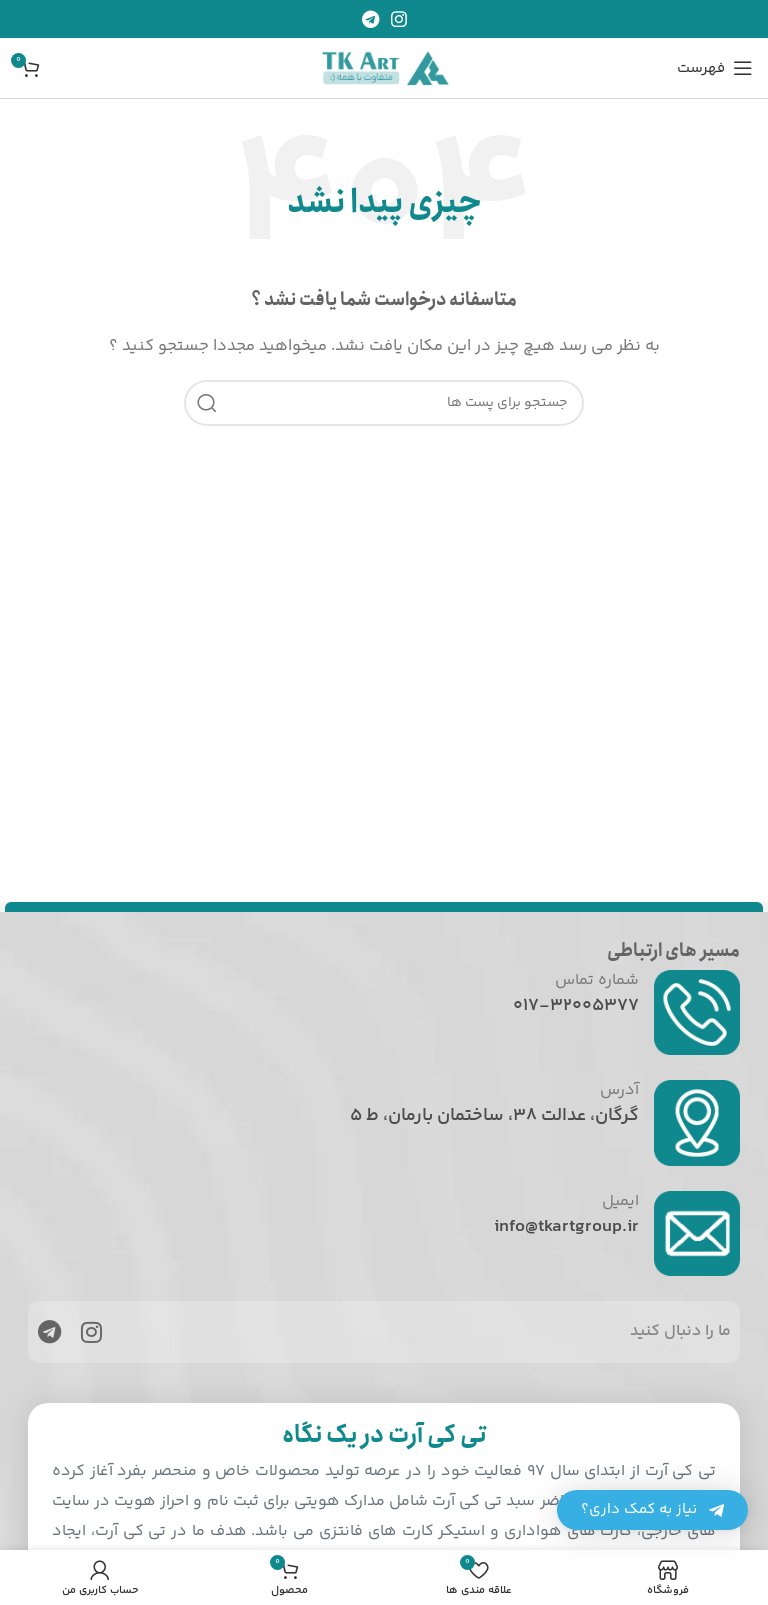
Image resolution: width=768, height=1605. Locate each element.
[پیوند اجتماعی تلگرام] (370, 19)
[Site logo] (384, 67)
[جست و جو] (384, 403)
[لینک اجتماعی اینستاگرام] (399, 19)
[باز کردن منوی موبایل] (715, 68)
